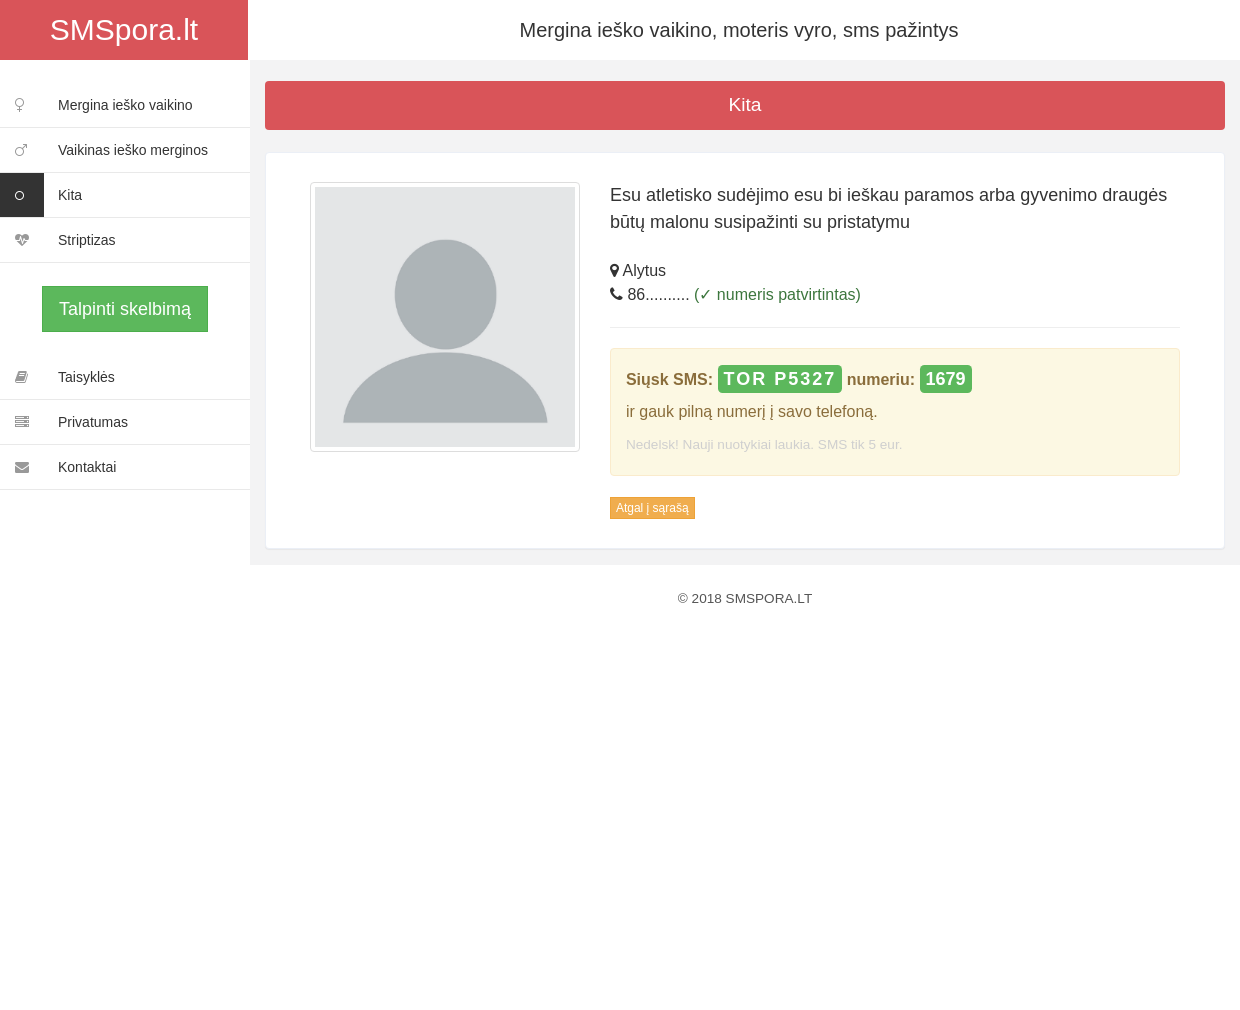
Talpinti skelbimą (125, 309)
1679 (946, 379)
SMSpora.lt (124, 29)
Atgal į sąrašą (652, 508)
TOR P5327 (780, 379)
